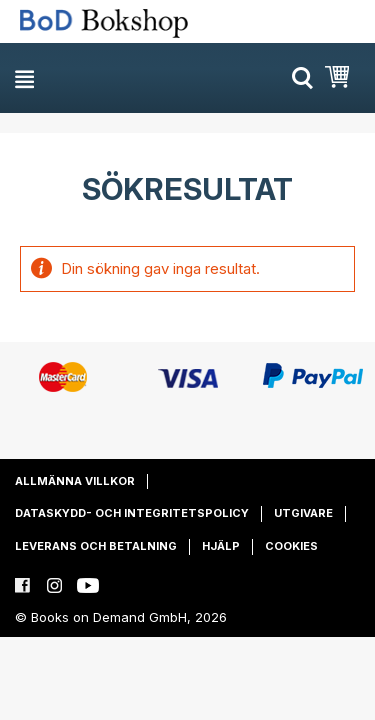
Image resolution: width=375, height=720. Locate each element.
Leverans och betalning (96, 546)
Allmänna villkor (75, 481)
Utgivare (303, 513)
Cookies (291, 546)
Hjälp (221, 546)
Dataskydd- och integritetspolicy (132, 513)
